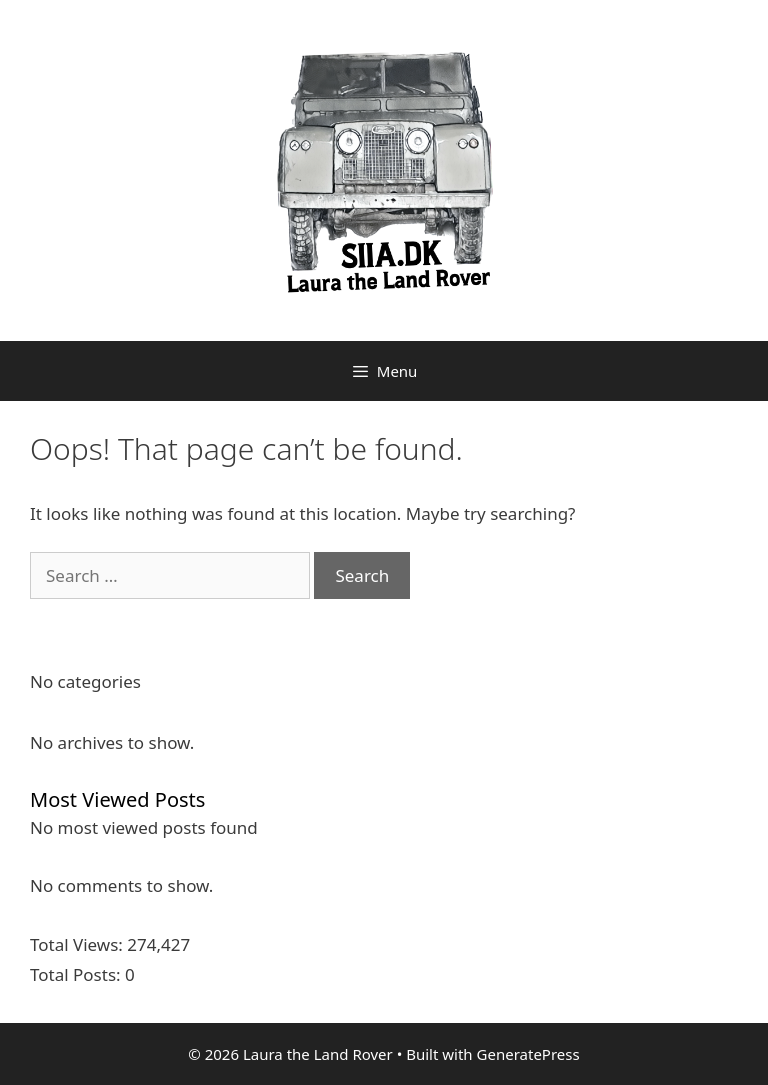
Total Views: (78, 944)
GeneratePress (528, 1054)
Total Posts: (77, 974)
